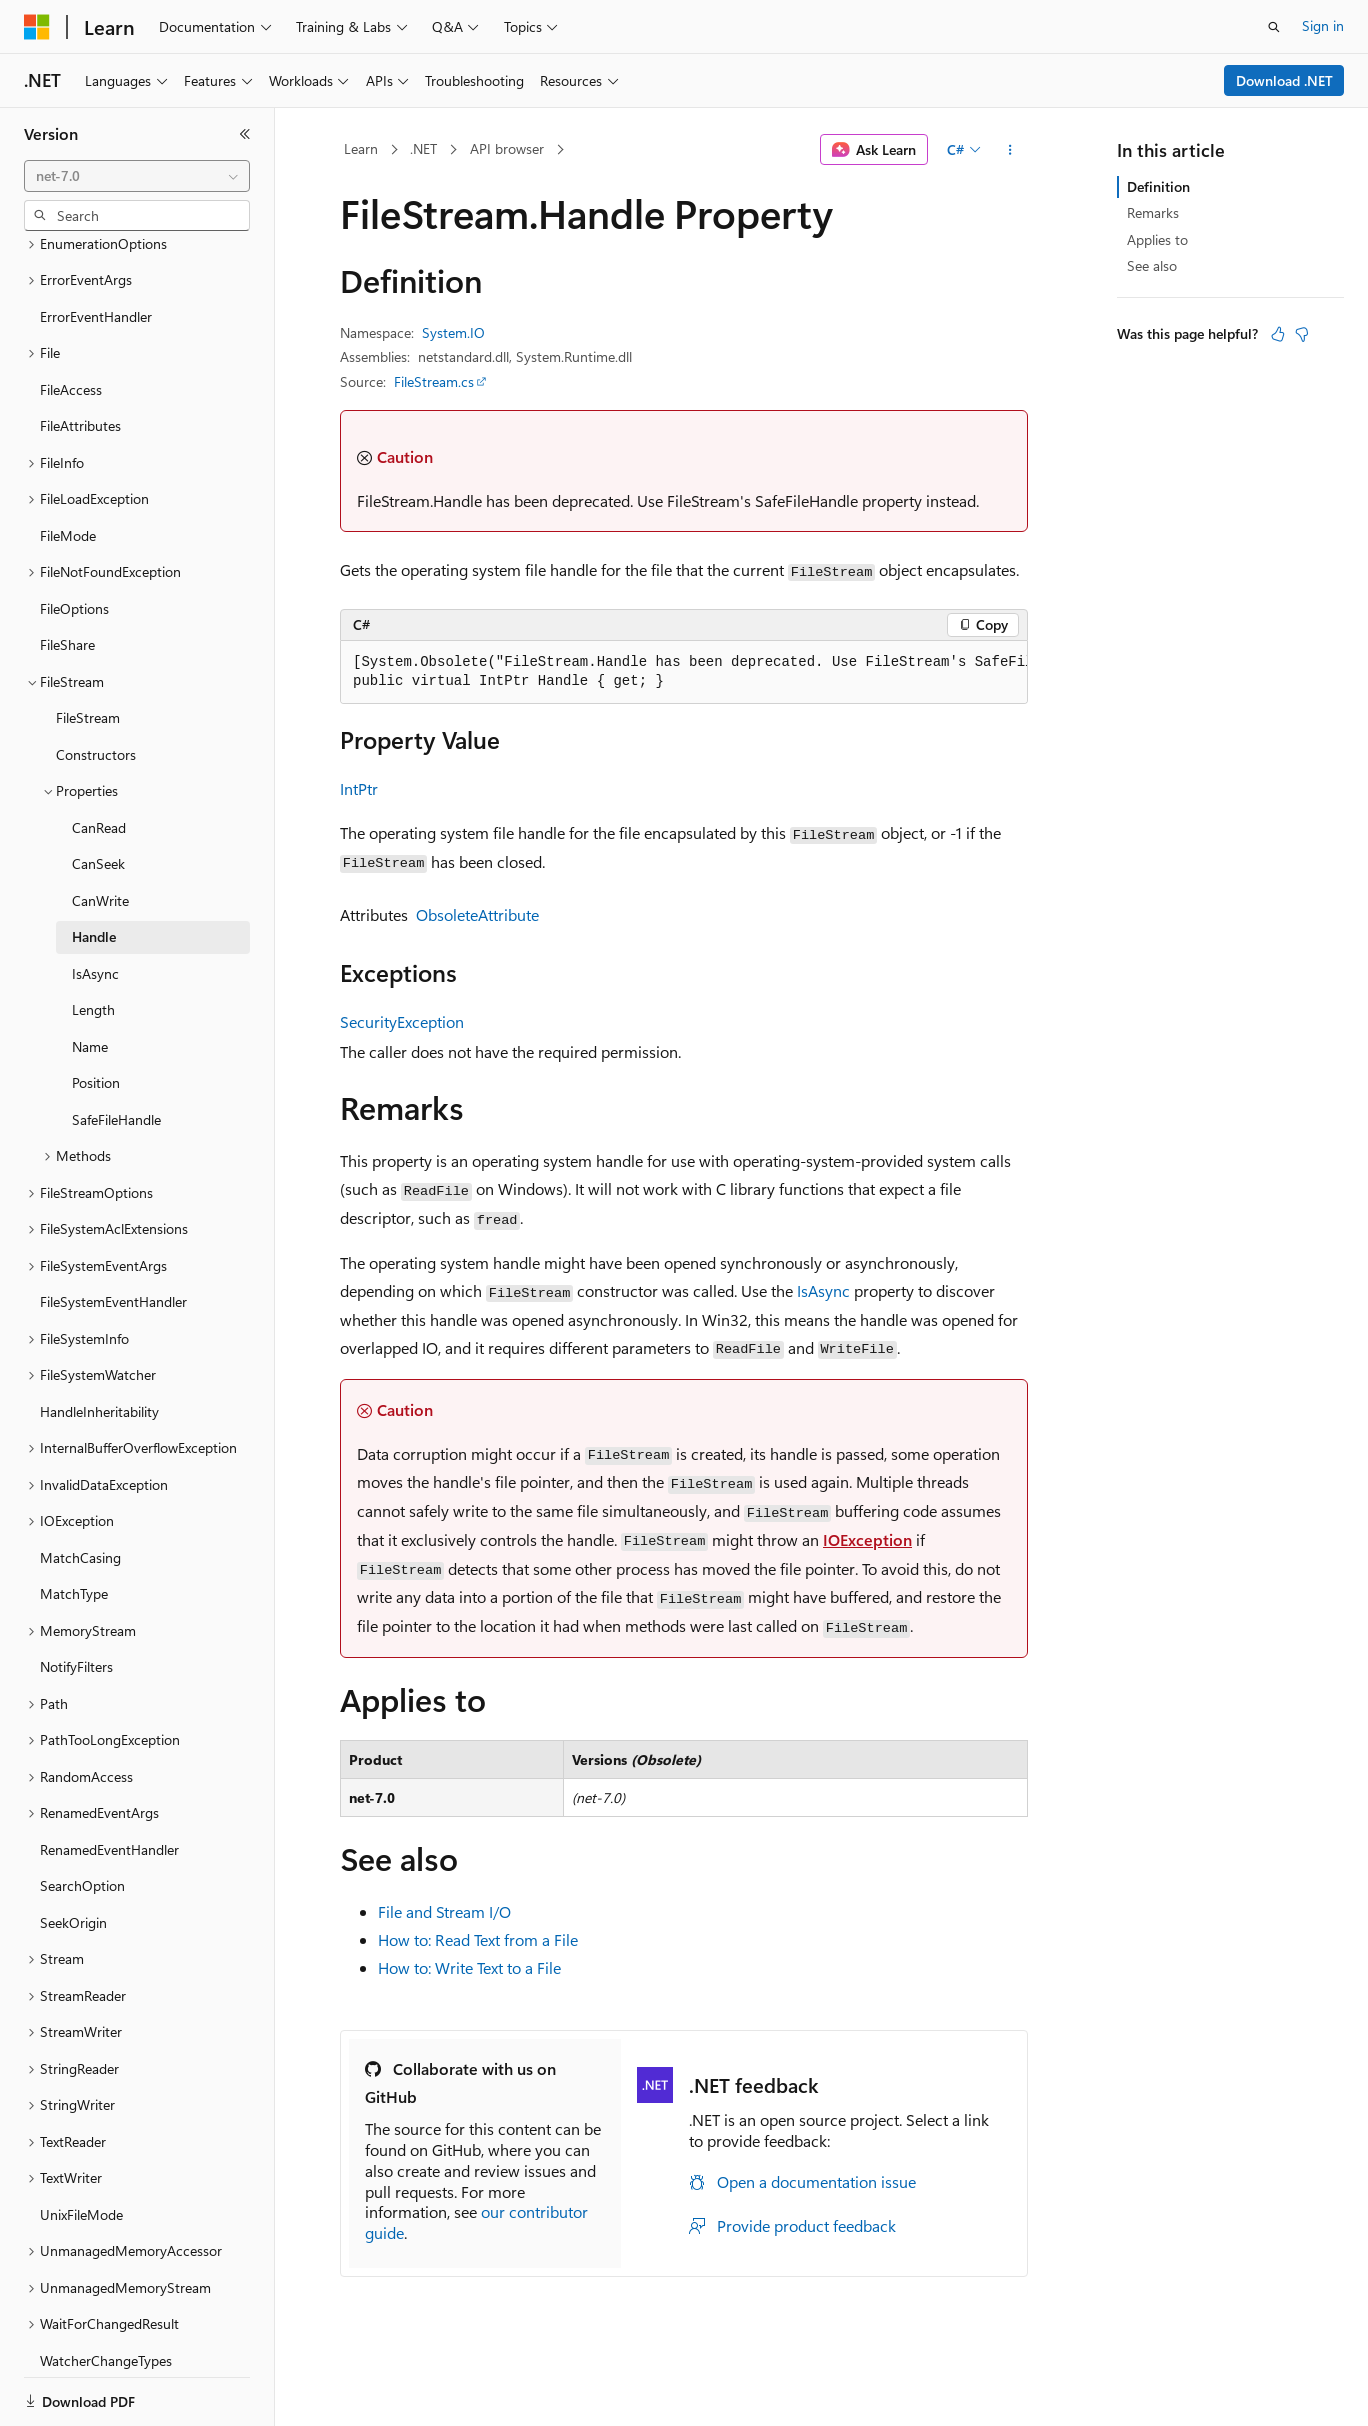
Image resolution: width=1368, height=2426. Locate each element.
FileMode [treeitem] (68, 466)
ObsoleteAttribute (477, 914)
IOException (867, 1539)
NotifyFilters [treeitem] (76, 1597)
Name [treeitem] (90, 977)
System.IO (453, 332)
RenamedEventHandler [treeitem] (109, 1780)
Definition (1158, 186)
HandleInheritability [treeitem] (99, 1342)
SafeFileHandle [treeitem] (116, 1050)
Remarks (1153, 212)
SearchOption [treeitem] (82, 1816)
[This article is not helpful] (1302, 334)
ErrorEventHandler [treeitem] (96, 247)
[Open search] (1274, 27)
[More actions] (1010, 150)
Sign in (1323, 25)
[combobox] (137, 176)
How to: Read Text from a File (478, 1939)
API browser (507, 148)
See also (1152, 265)
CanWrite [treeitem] (100, 831)
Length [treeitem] (93, 940)
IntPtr (359, 788)
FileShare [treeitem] (67, 575)
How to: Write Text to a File (469, 1967)
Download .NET (1284, 80)
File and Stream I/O (444, 1911)
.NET (423, 148)
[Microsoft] (37, 27)
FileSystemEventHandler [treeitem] (113, 1232)
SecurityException (402, 1021)
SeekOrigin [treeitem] (73, 1853)
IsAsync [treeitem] (95, 904)
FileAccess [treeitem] (71, 320)
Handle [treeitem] (94, 867)
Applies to (1157, 239)
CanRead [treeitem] (99, 758)
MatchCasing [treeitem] (80, 1488)
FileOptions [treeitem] (74, 539)
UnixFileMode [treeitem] (81, 2145)
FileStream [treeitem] (88, 648)
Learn (361, 148)
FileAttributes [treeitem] (80, 356)
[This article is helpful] (1278, 334)
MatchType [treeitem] (74, 1524)
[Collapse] (245, 134)
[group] (684, 672)
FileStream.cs (434, 381)
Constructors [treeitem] (96, 685)
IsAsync (823, 1290)
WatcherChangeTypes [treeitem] (106, 2291)
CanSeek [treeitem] (98, 794)
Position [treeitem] (96, 1013)
